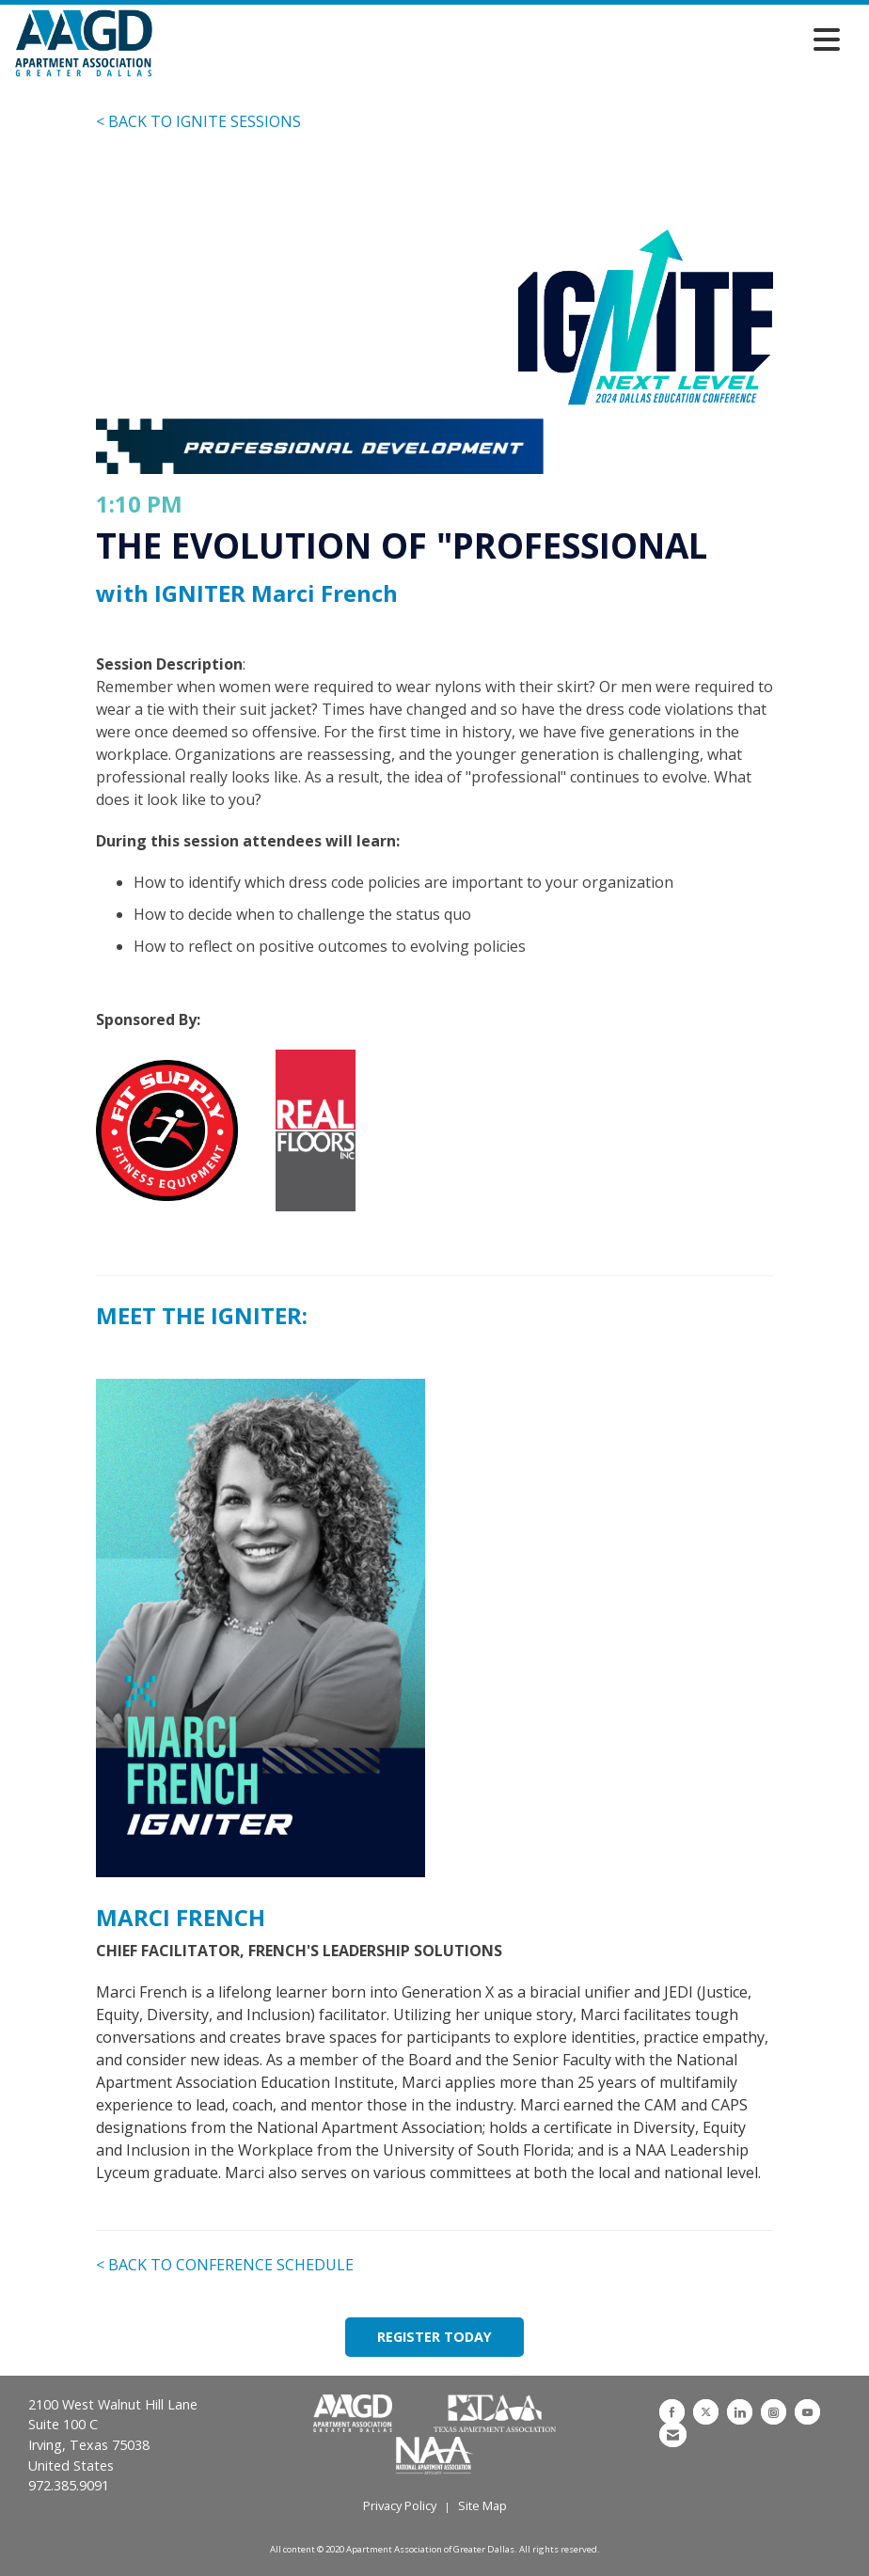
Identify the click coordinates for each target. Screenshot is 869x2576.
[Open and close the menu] (501, 39)
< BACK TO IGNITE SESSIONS (198, 121)
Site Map (482, 2505)
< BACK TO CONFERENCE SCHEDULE (225, 2264)
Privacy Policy (399, 2505)
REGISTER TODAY (434, 2337)
